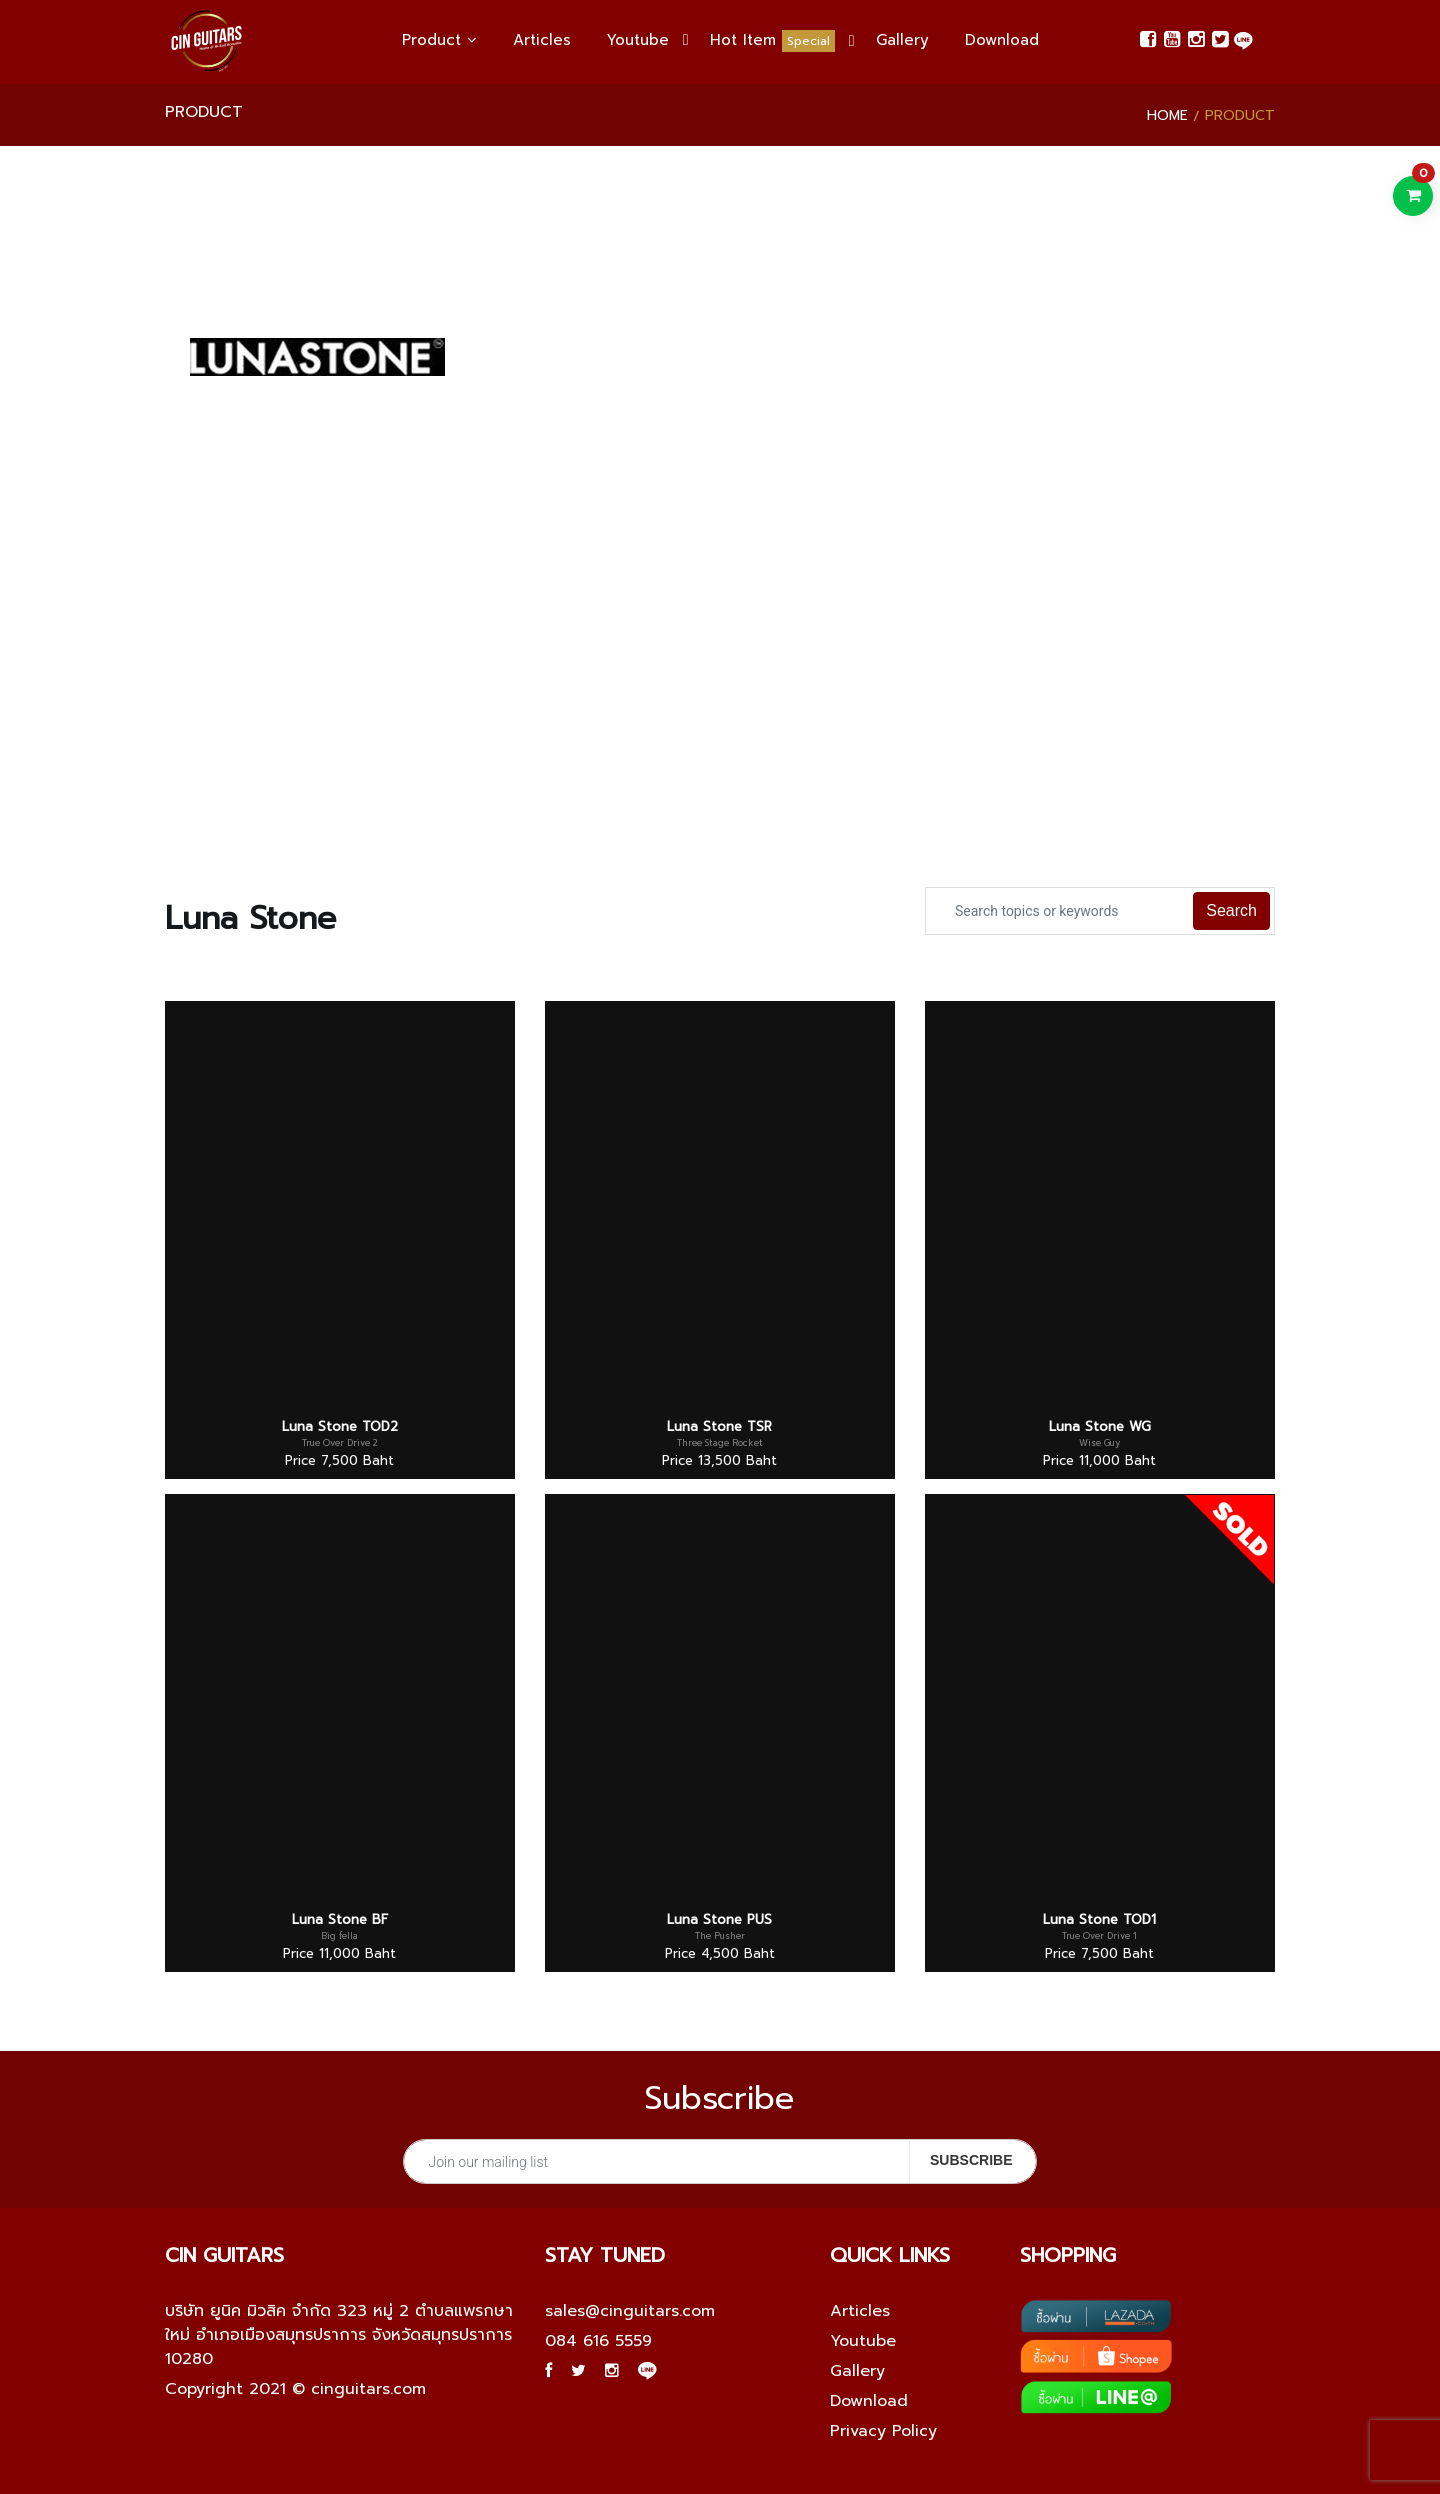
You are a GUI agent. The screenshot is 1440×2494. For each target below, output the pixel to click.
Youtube (638, 40)
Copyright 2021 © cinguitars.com (295, 2389)
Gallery (902, 40)
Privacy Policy (883, 2431)
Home (1167, 115)
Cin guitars (224, 2255)
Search (1231, 910)
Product (439, 40)
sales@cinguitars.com (630, 2311)
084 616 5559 (598, 2341)
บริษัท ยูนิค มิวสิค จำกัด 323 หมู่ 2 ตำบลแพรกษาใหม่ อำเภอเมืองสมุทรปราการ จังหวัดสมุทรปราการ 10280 (339, 2335)
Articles (542, 40)
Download (1002, 40)
